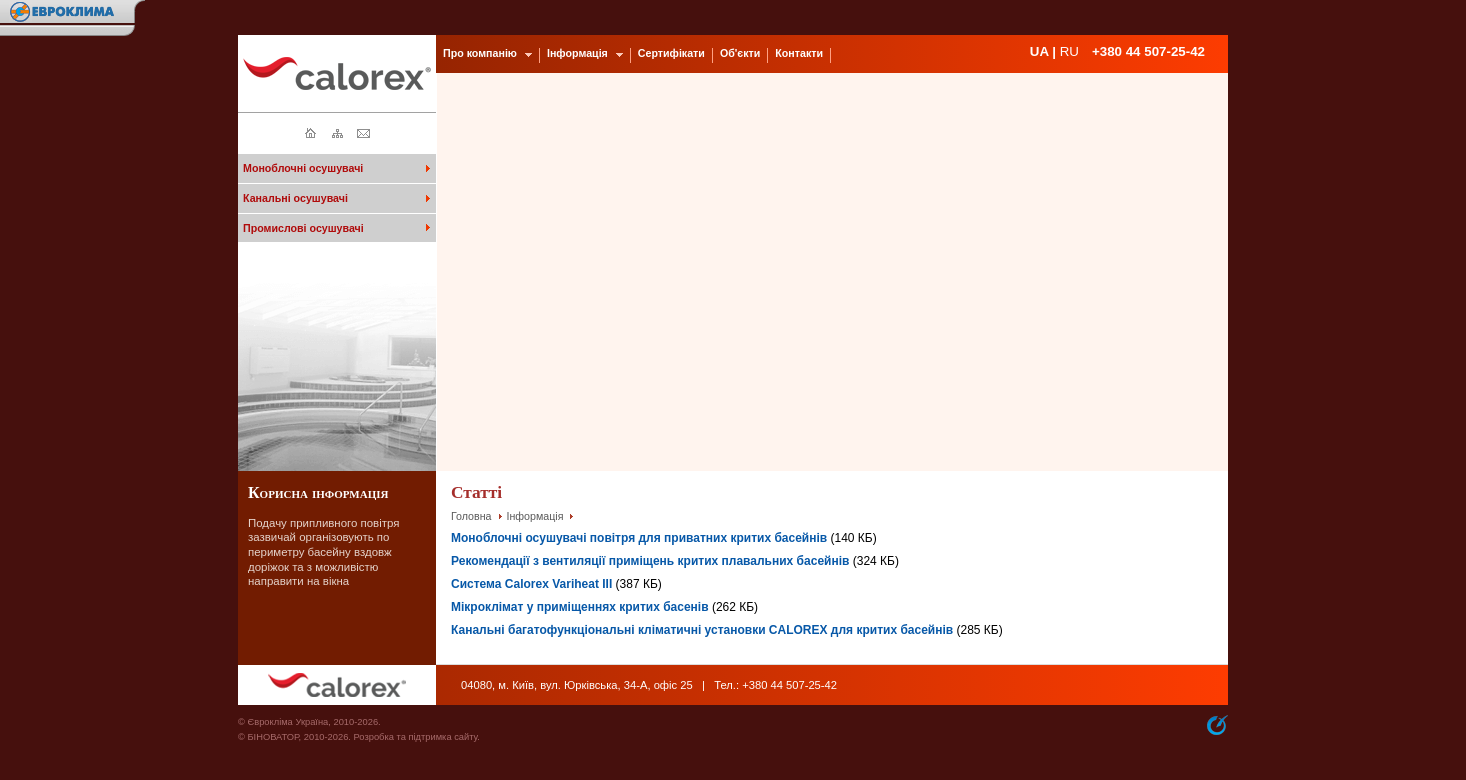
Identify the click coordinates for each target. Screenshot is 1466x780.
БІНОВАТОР (272, 737)
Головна (471, 516)
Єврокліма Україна (287, 722)
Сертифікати (671, 53)
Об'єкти (740, 53)
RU (1069, 51)
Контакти (799, 53)
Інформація (535, 516)
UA (1039, 51)
